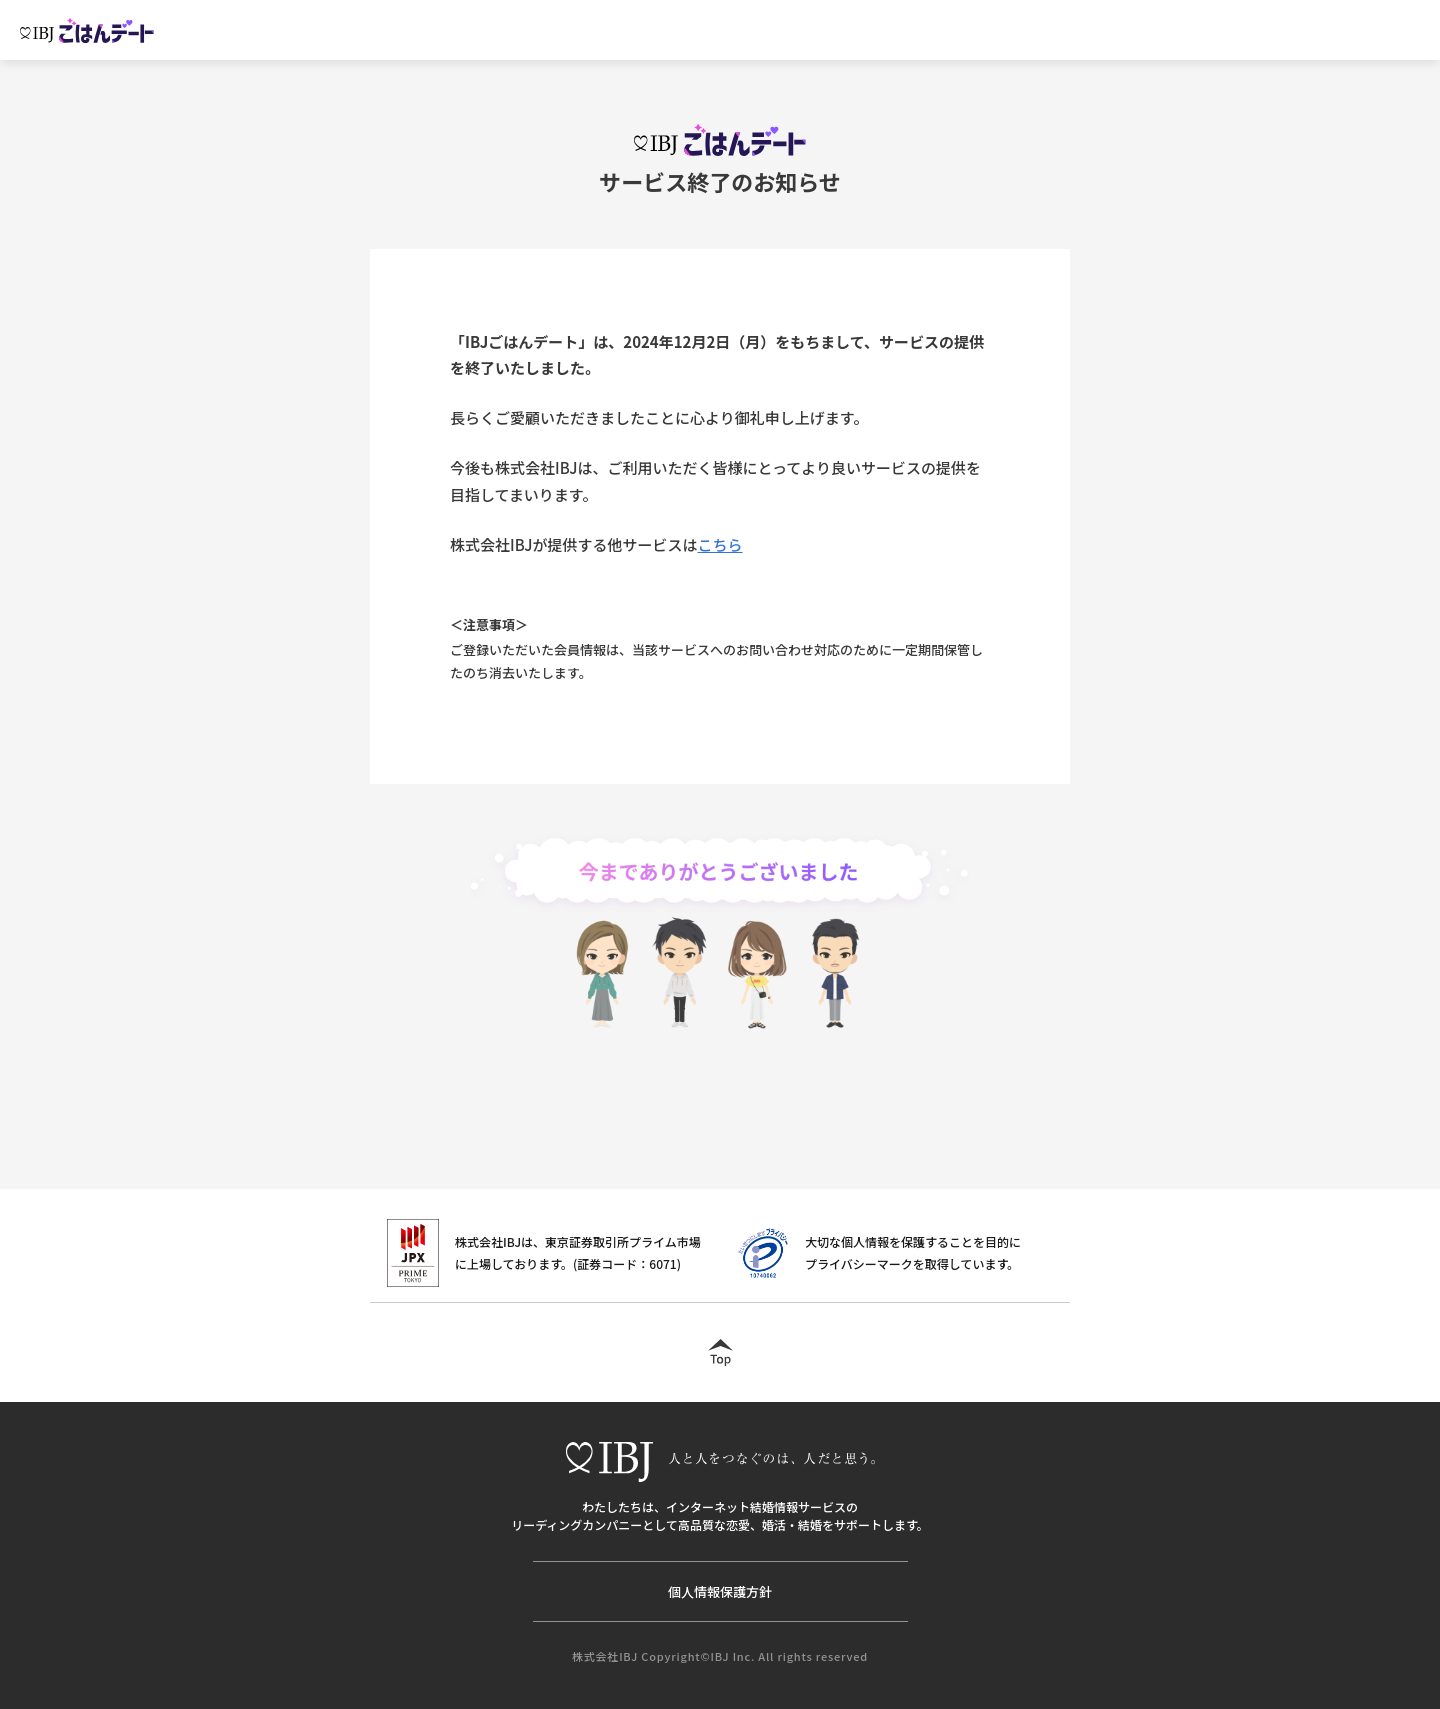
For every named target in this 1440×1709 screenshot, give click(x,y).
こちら (720, 544)
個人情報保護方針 (720, 1591)
